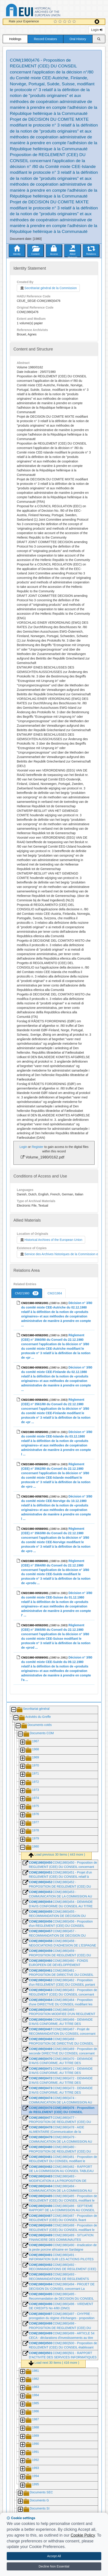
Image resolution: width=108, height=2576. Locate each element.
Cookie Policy (83, 2535)
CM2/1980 (27, 1293)
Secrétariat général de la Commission (48, 288)
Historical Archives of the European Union (51, 1240)
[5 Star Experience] (74, 21)
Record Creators (45, 39)
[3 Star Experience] (65, 21)
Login (96, 30)
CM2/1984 (55, 1293)
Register (37, 1147)
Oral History (77, 39)
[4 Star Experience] (70, 21)
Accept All (54, 2556)
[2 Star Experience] (60, 21)
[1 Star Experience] (56, 21)
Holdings (15, 39)
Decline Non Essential (54, 2566)
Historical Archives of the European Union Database (45, 11)
